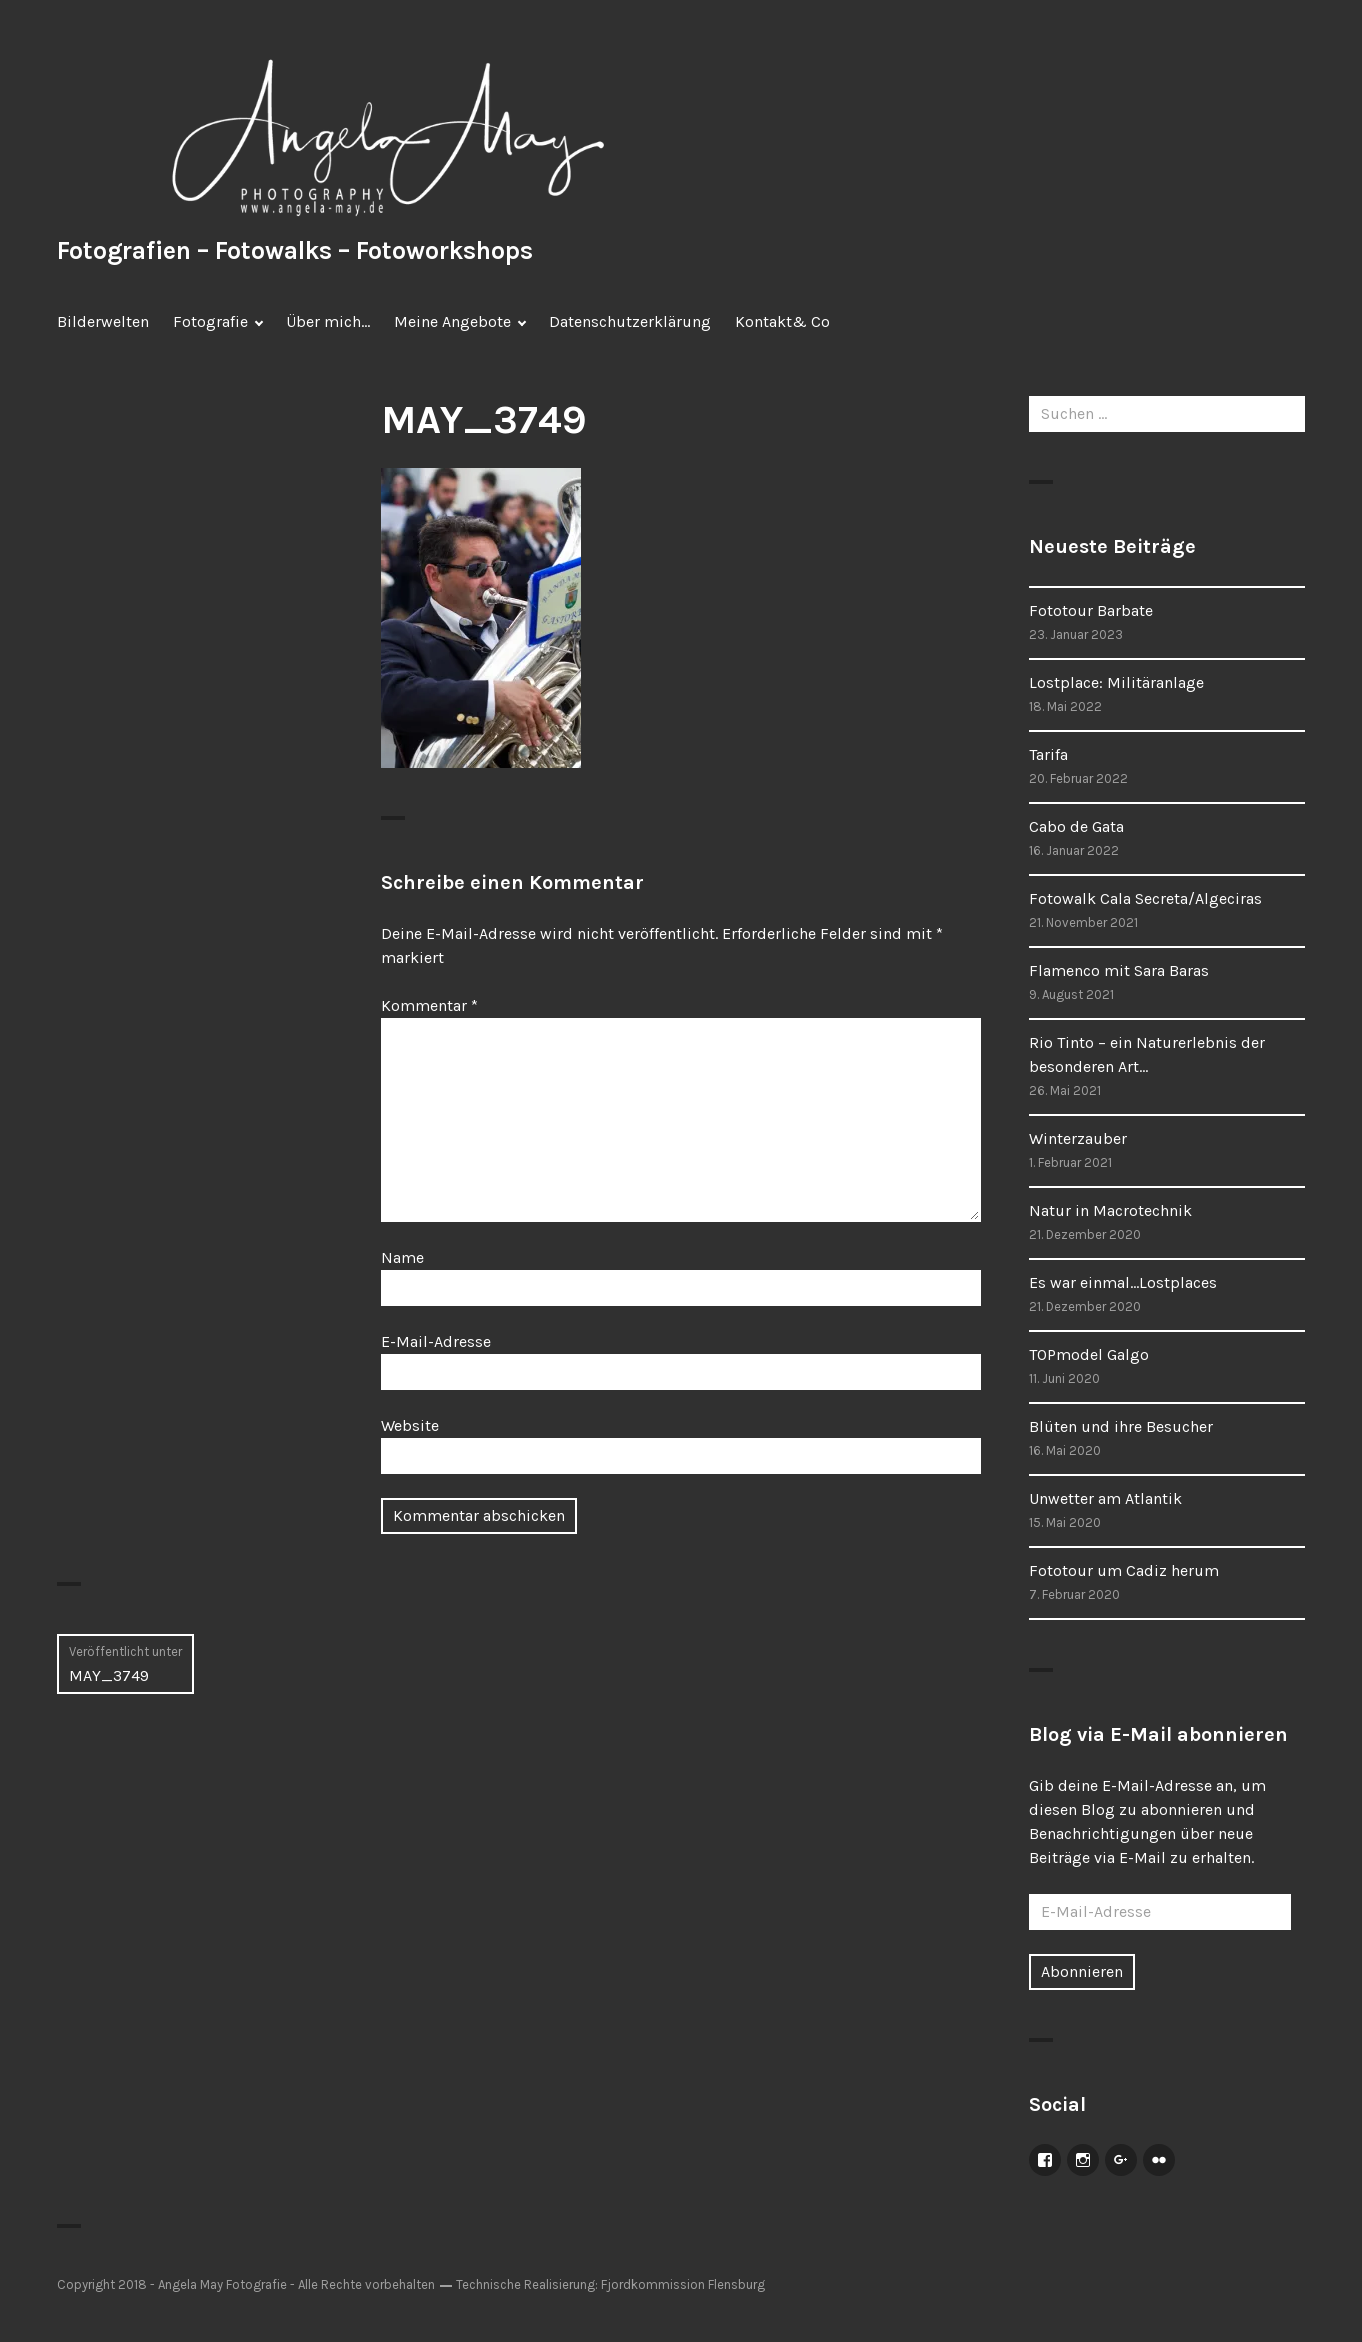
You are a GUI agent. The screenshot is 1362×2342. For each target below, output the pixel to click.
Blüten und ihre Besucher (1121, 1426)
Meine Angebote (452, 321)
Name (402, 1257)
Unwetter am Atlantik (1105, 1498)
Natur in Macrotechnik (1110, 1210)
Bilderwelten (103, 321)
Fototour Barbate (1091, 610)
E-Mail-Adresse (436, 1341)
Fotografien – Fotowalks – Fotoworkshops (295, 250)
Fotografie (210, 321)
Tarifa (1048, 754)
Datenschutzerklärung (630, 321)
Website (410, 1425)
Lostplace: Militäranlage (1116, 682)
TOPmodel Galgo (1089, 1354)
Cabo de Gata (1076, 826)
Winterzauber (1078, 1138)
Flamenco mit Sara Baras (1119, 970)
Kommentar (429, 1005)
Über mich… (328, 321)
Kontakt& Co (782, 321)
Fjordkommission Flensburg (683, 2284)
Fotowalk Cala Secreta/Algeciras (1145, 898)
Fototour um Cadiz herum (1124, 1570)
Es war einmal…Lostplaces (1123, 1282)
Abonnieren (1082, 1971)
